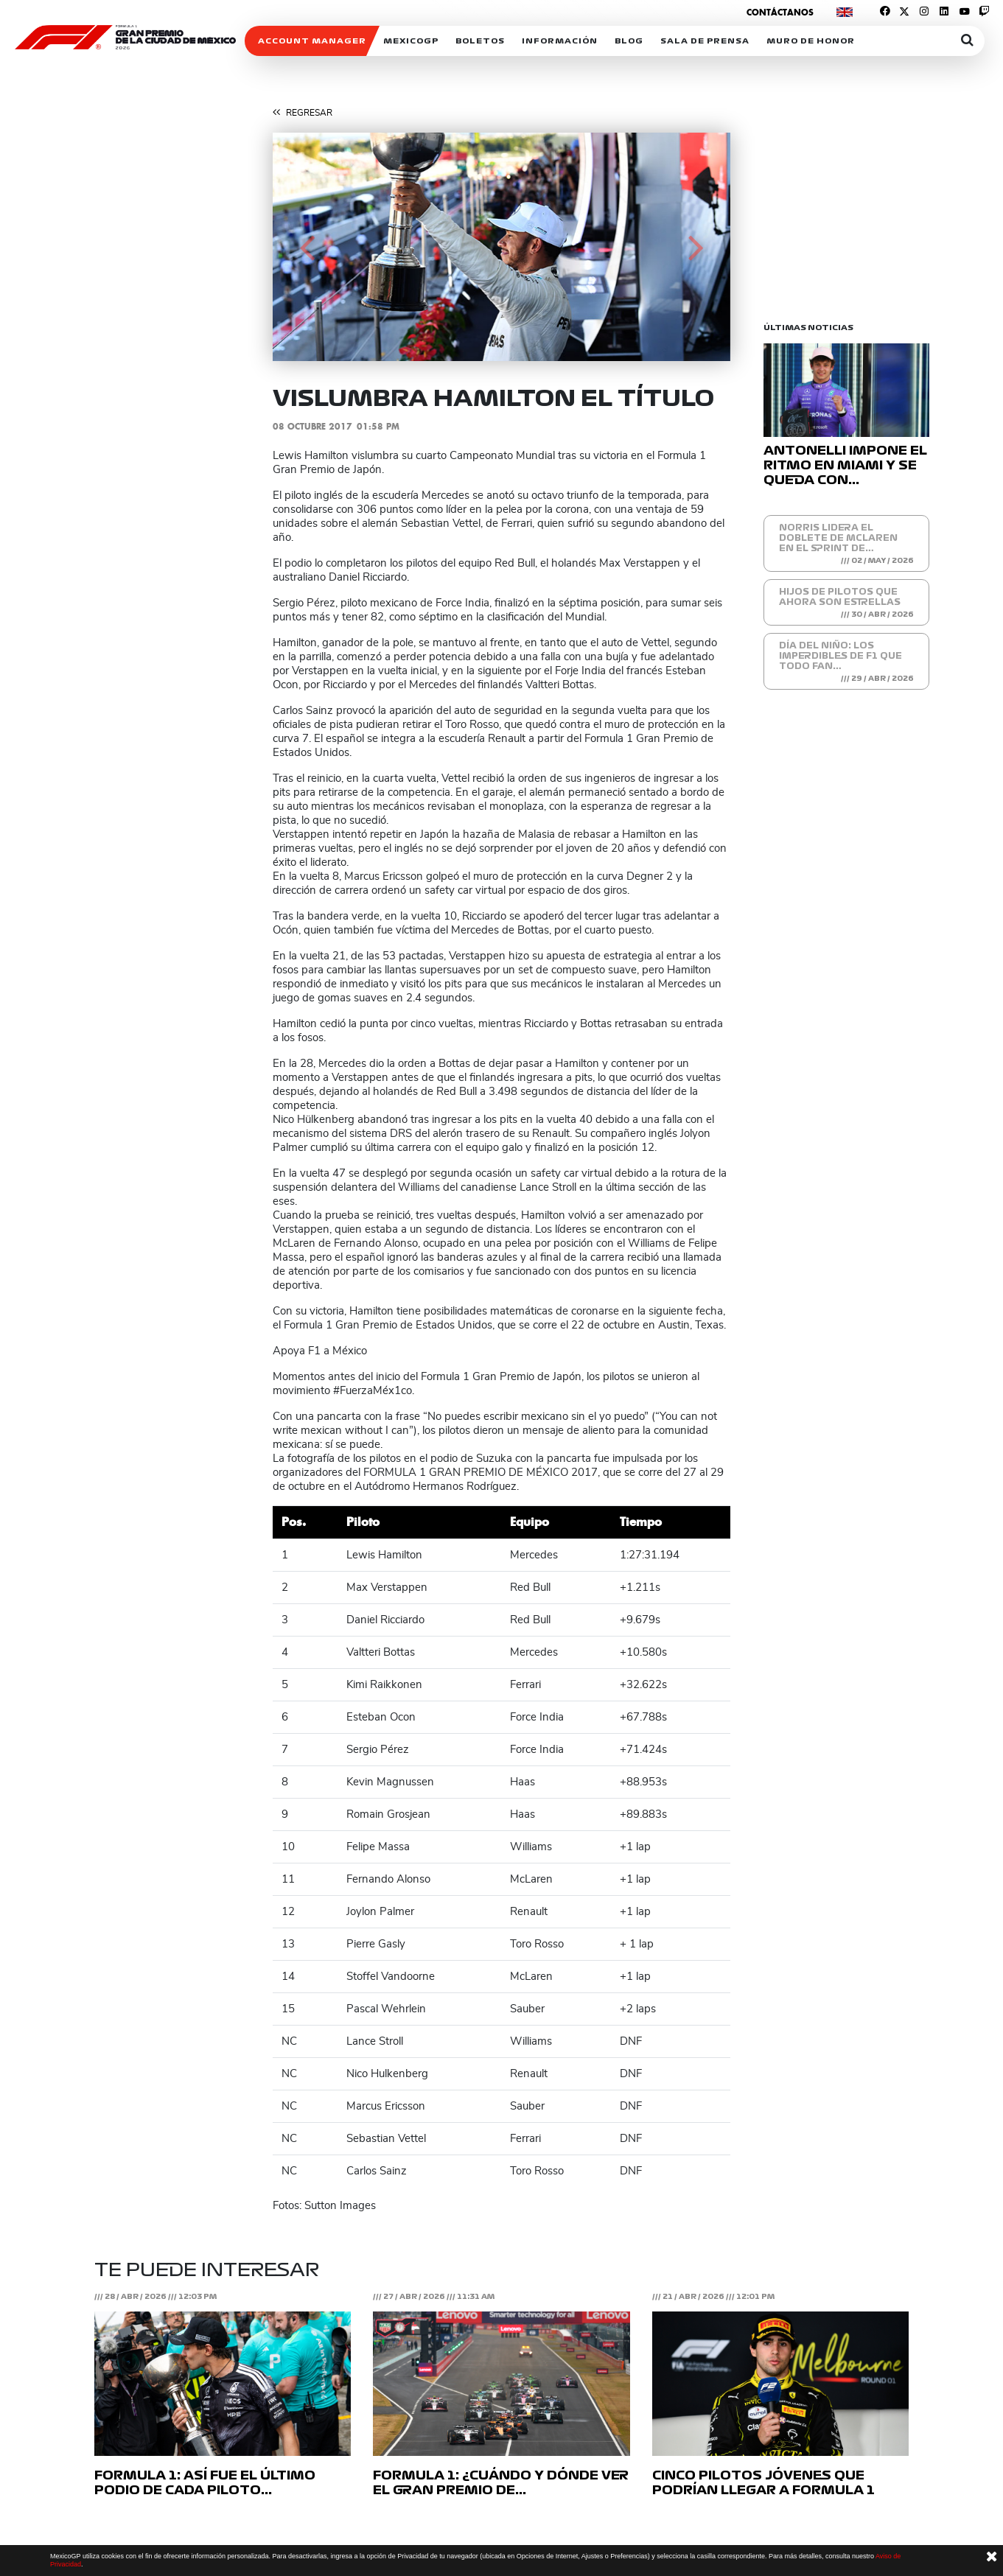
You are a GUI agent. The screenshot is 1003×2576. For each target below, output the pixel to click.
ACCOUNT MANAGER (312, 41)
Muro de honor (810, 41)
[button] (307, 247)
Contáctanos (780, 12)
